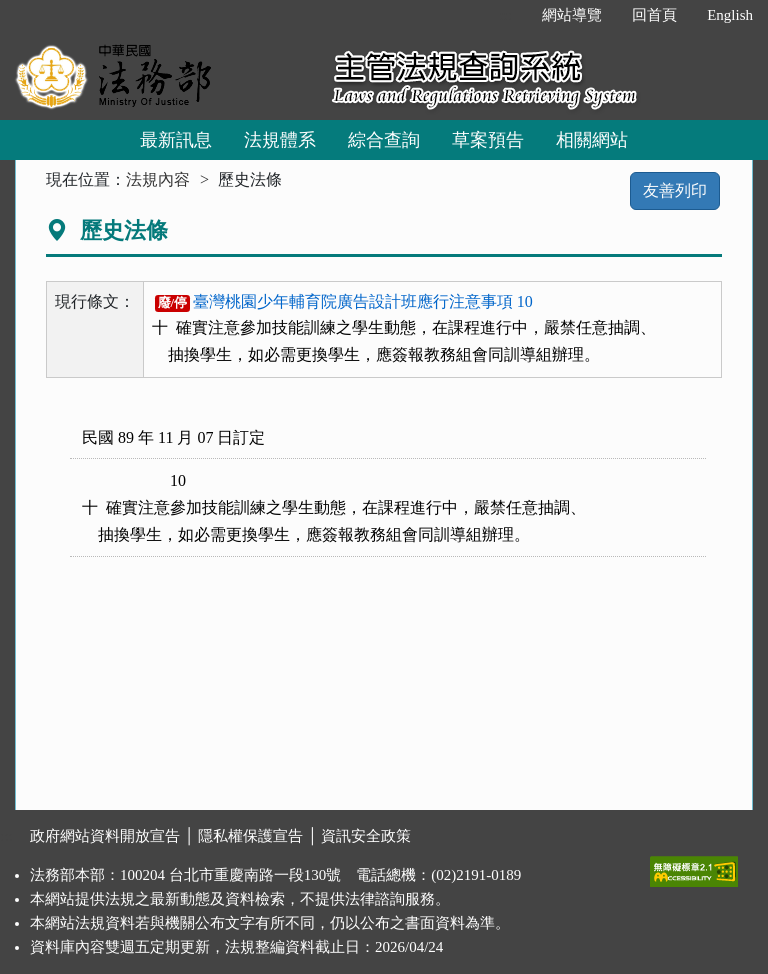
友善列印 (675, 190)
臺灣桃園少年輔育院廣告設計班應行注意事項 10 (344, 301)
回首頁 (654, 15)
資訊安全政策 (366, 836)
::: (506, 15)
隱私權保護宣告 (250, 836)
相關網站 (592, 140)
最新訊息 (176, 140)
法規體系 (280, 140)
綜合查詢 (384, 140)
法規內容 (158, 179)
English (730, 15)
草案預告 (488, 140)
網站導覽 (572, 15)
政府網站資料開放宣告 (105, 836)
